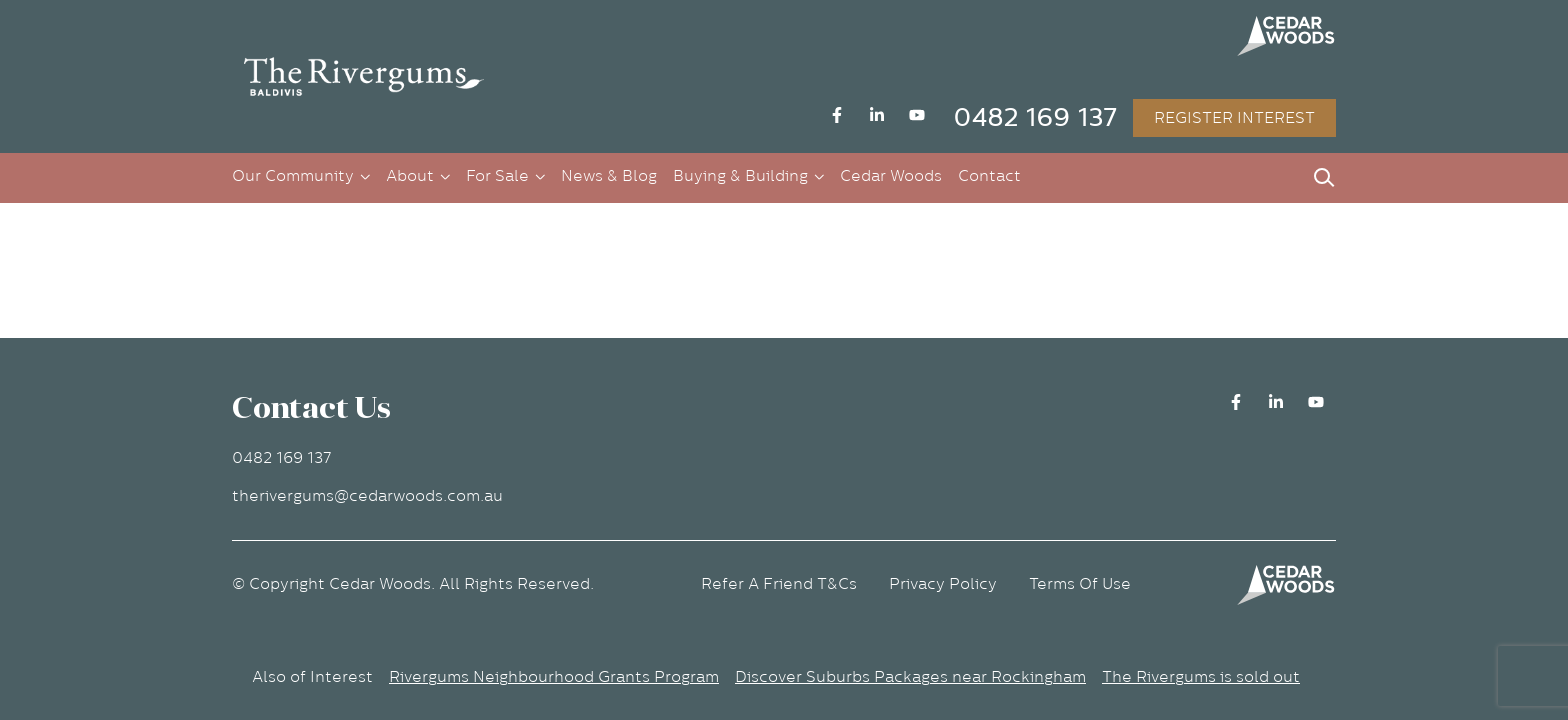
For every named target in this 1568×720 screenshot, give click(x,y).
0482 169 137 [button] (1035, 117)
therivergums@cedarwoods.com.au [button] (367, 496)
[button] (364, 76)
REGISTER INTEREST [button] (1234, 118)
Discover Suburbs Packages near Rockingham (910, 677)
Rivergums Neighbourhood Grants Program (554, 677)
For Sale (497, 176)
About (410, 176)
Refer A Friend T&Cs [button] (779, 584)
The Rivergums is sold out (1201, 677)
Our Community (293, 176)
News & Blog (609, 176)
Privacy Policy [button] (943, 584)
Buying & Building (740, 176)
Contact (989, 176)
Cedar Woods (891, 176)
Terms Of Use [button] (1080, 584)
